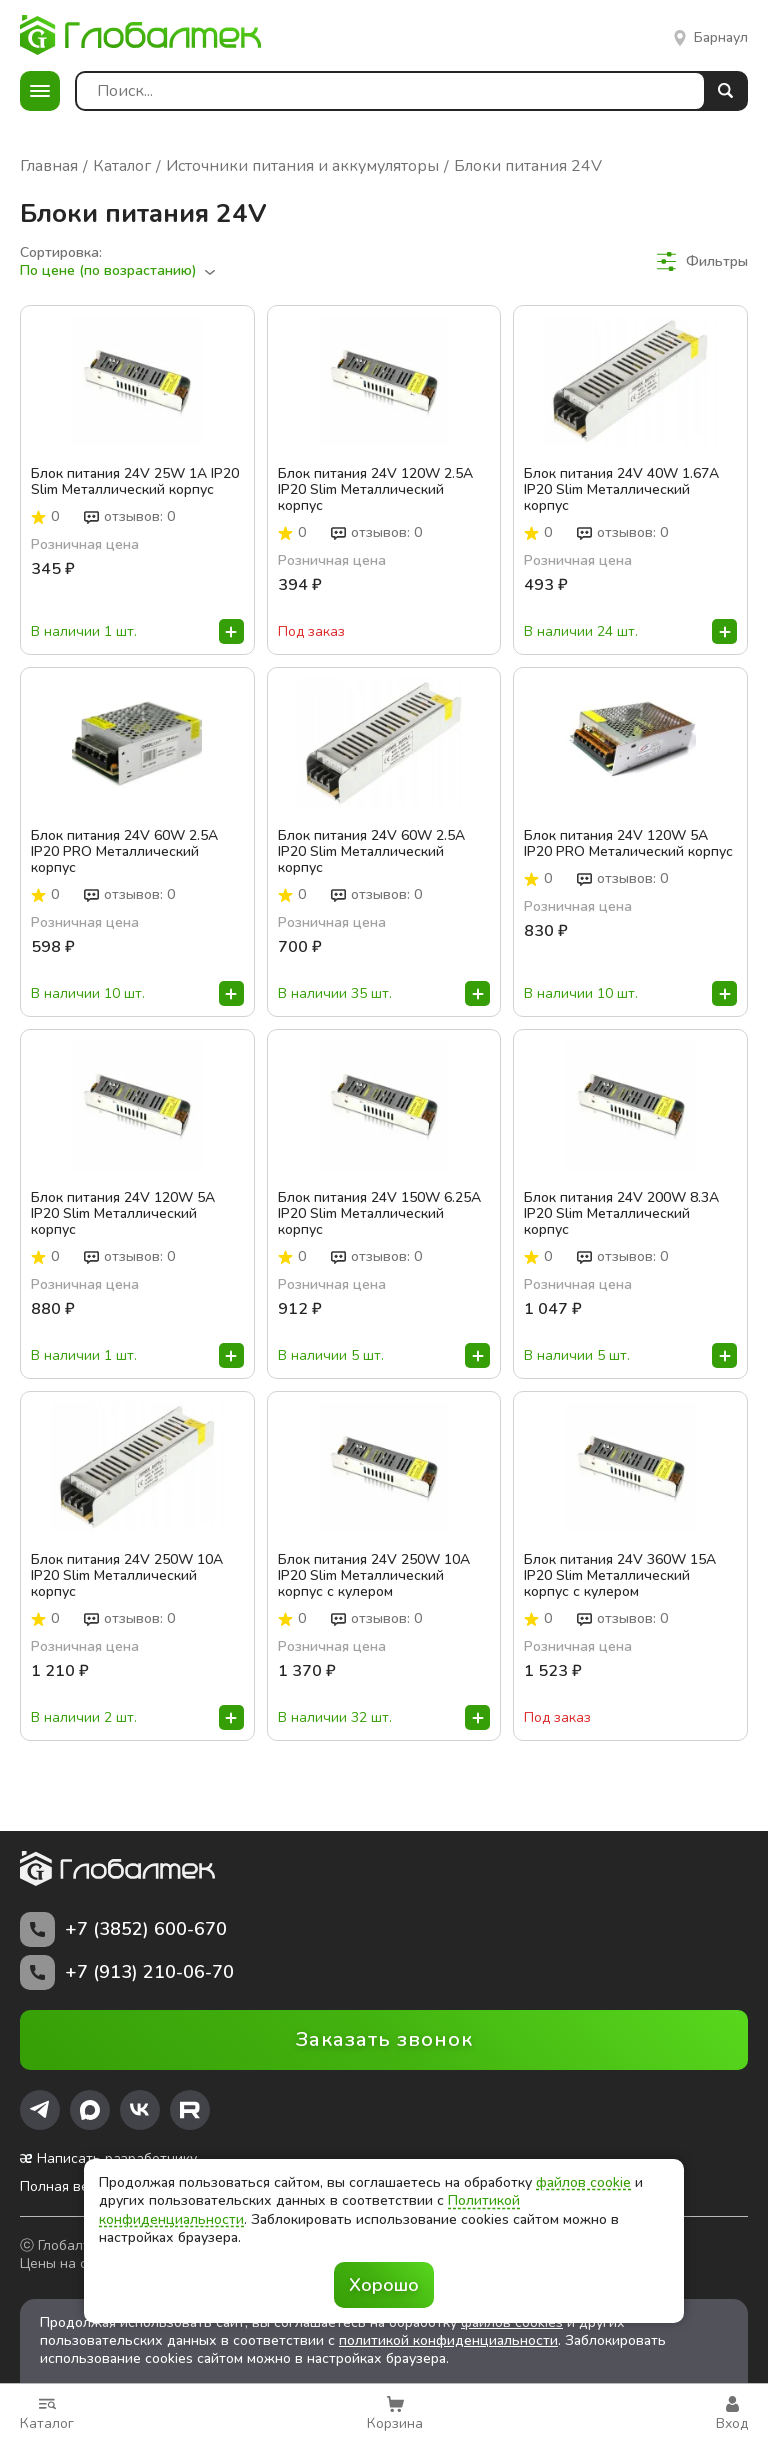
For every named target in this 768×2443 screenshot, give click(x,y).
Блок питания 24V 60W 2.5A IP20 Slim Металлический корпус (371, 852)
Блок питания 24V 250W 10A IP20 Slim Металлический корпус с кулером (374, 1576)
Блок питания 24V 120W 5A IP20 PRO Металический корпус (628, 844)
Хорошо (384, 2285)
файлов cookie (583, 2182)
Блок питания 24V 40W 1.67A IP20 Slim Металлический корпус (621, 490)
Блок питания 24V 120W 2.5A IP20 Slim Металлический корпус (375, 490)
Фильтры (702, 261)
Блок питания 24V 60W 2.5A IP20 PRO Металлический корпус (124, 852)
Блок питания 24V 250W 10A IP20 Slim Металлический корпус (127, 1576)
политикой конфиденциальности (448, 2340)
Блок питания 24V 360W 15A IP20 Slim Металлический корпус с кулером (620, 1576)
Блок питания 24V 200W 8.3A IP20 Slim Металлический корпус (621, 1214)
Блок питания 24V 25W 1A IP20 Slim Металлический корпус (135, 482)
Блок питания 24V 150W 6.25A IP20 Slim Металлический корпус (379, 1214)
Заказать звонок (384, 2039)
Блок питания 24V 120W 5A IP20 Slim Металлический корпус (123, 1214)
